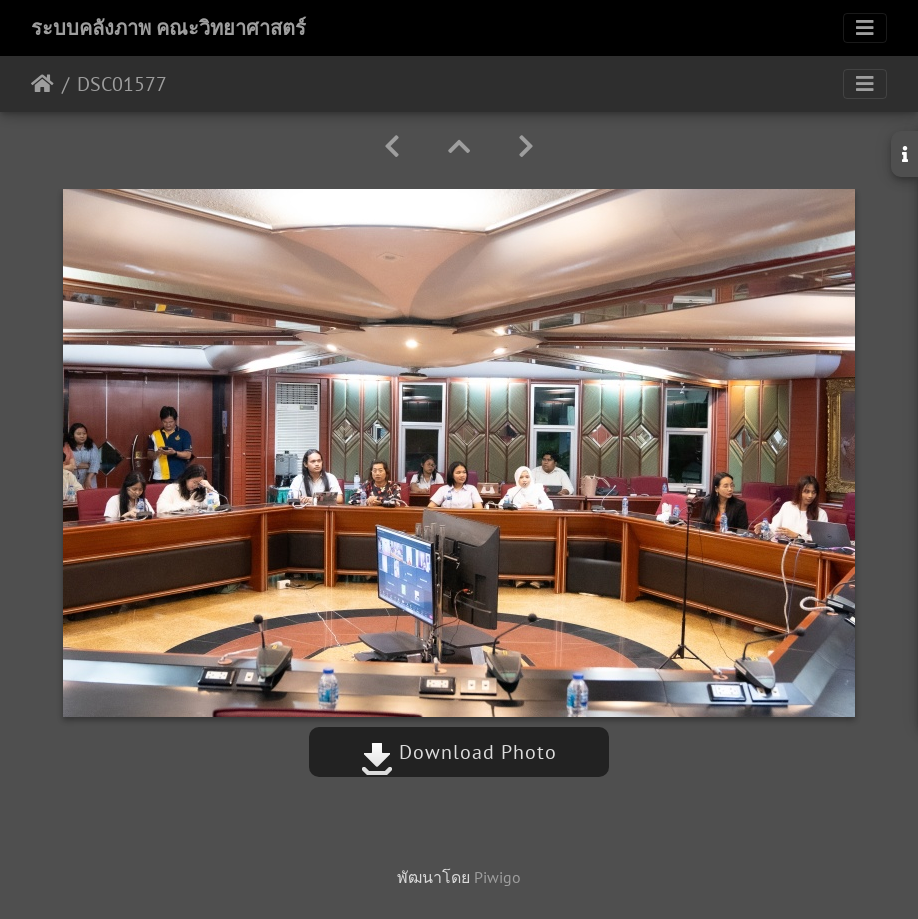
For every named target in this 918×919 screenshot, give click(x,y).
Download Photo (459, 752)
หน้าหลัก (42, 84)
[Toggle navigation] (865, 28)
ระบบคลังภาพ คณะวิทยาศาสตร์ (168, 28)
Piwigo (497, 877)
